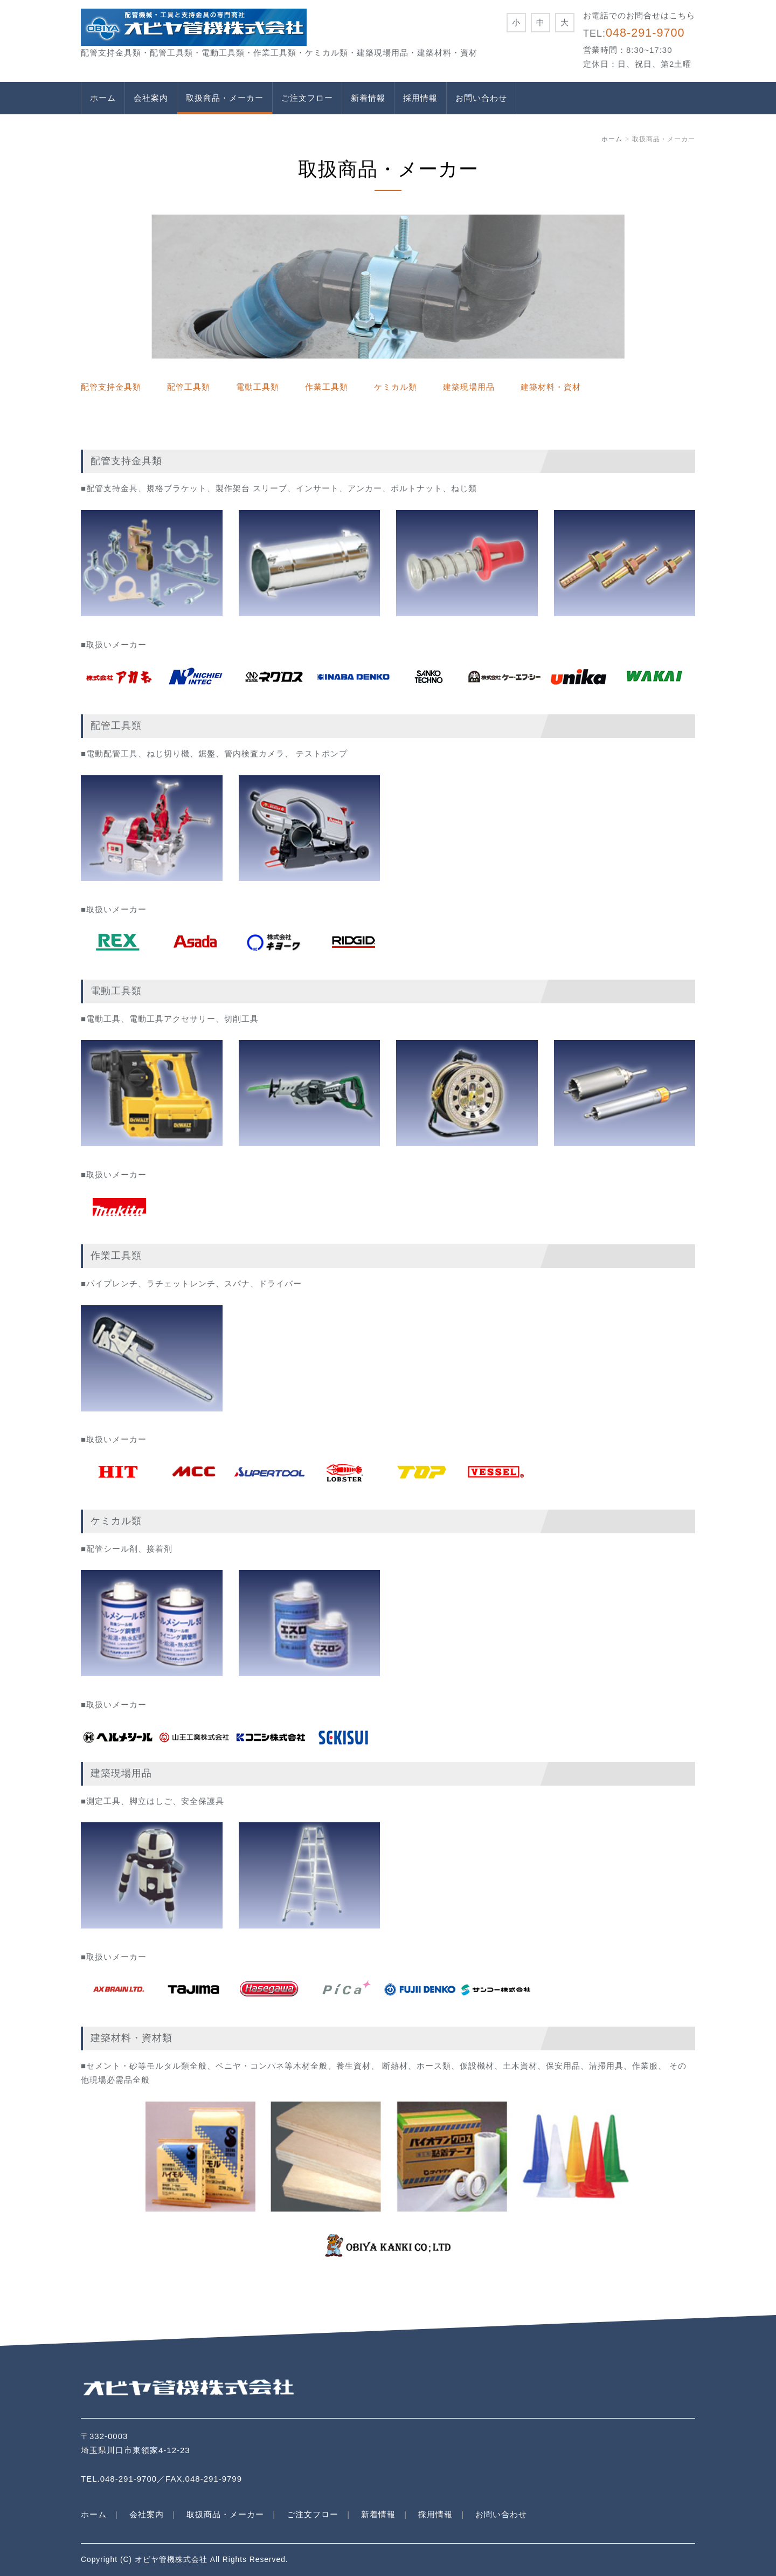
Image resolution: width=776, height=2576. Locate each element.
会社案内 (151, 97)
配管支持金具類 (111, 386)
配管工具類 (188, 386)
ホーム (103, 97)
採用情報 (420, 97)
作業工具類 (326, 386)
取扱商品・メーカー (225, 97)
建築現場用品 (469, 386)
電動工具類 (257, 386)
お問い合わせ (481, 97)
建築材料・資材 (551, 386)
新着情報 (368, 97)
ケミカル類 (395, 386)
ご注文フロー (307, 97)
